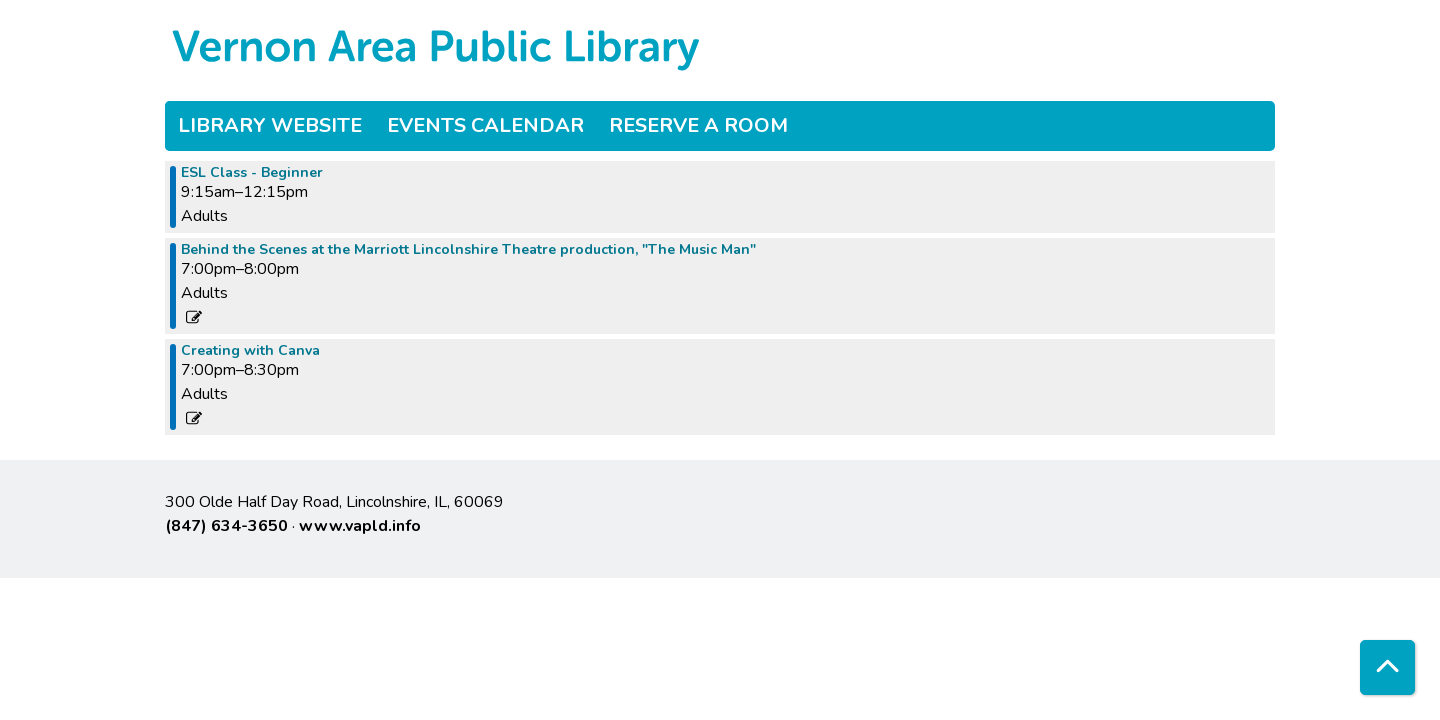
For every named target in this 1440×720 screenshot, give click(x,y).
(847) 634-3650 (226, 526)
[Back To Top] (1387, 667)
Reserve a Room (698, 125)
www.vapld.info (360, 526)
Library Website (270, 125)
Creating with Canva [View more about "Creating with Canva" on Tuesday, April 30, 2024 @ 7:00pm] (250, 351)
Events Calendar (485, 125)
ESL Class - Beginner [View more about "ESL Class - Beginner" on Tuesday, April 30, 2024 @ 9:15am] (252, 173)
